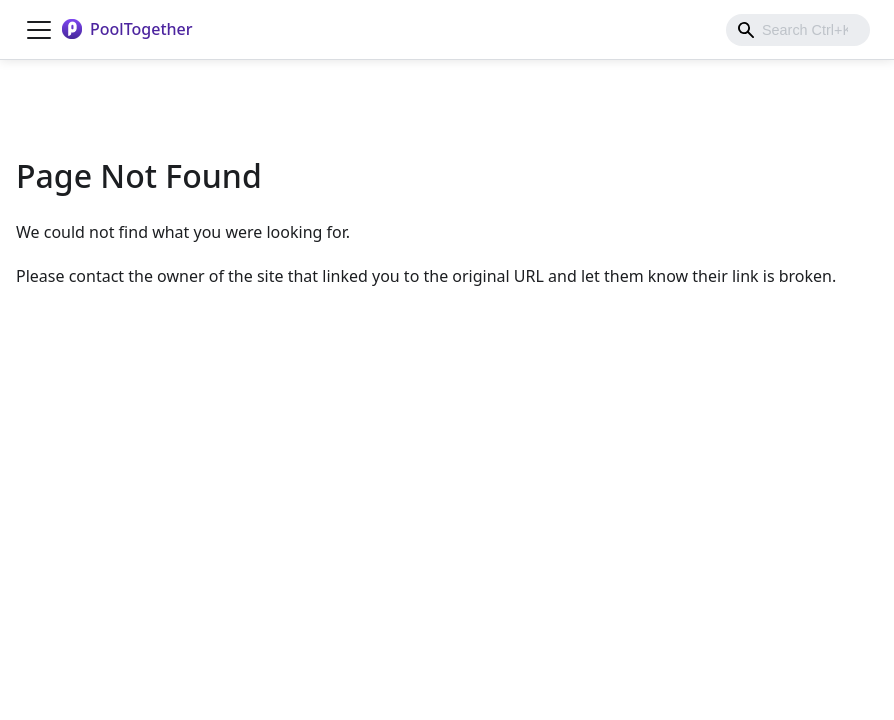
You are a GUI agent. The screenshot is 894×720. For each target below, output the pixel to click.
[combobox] (798, 30)
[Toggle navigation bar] (39, 30)
